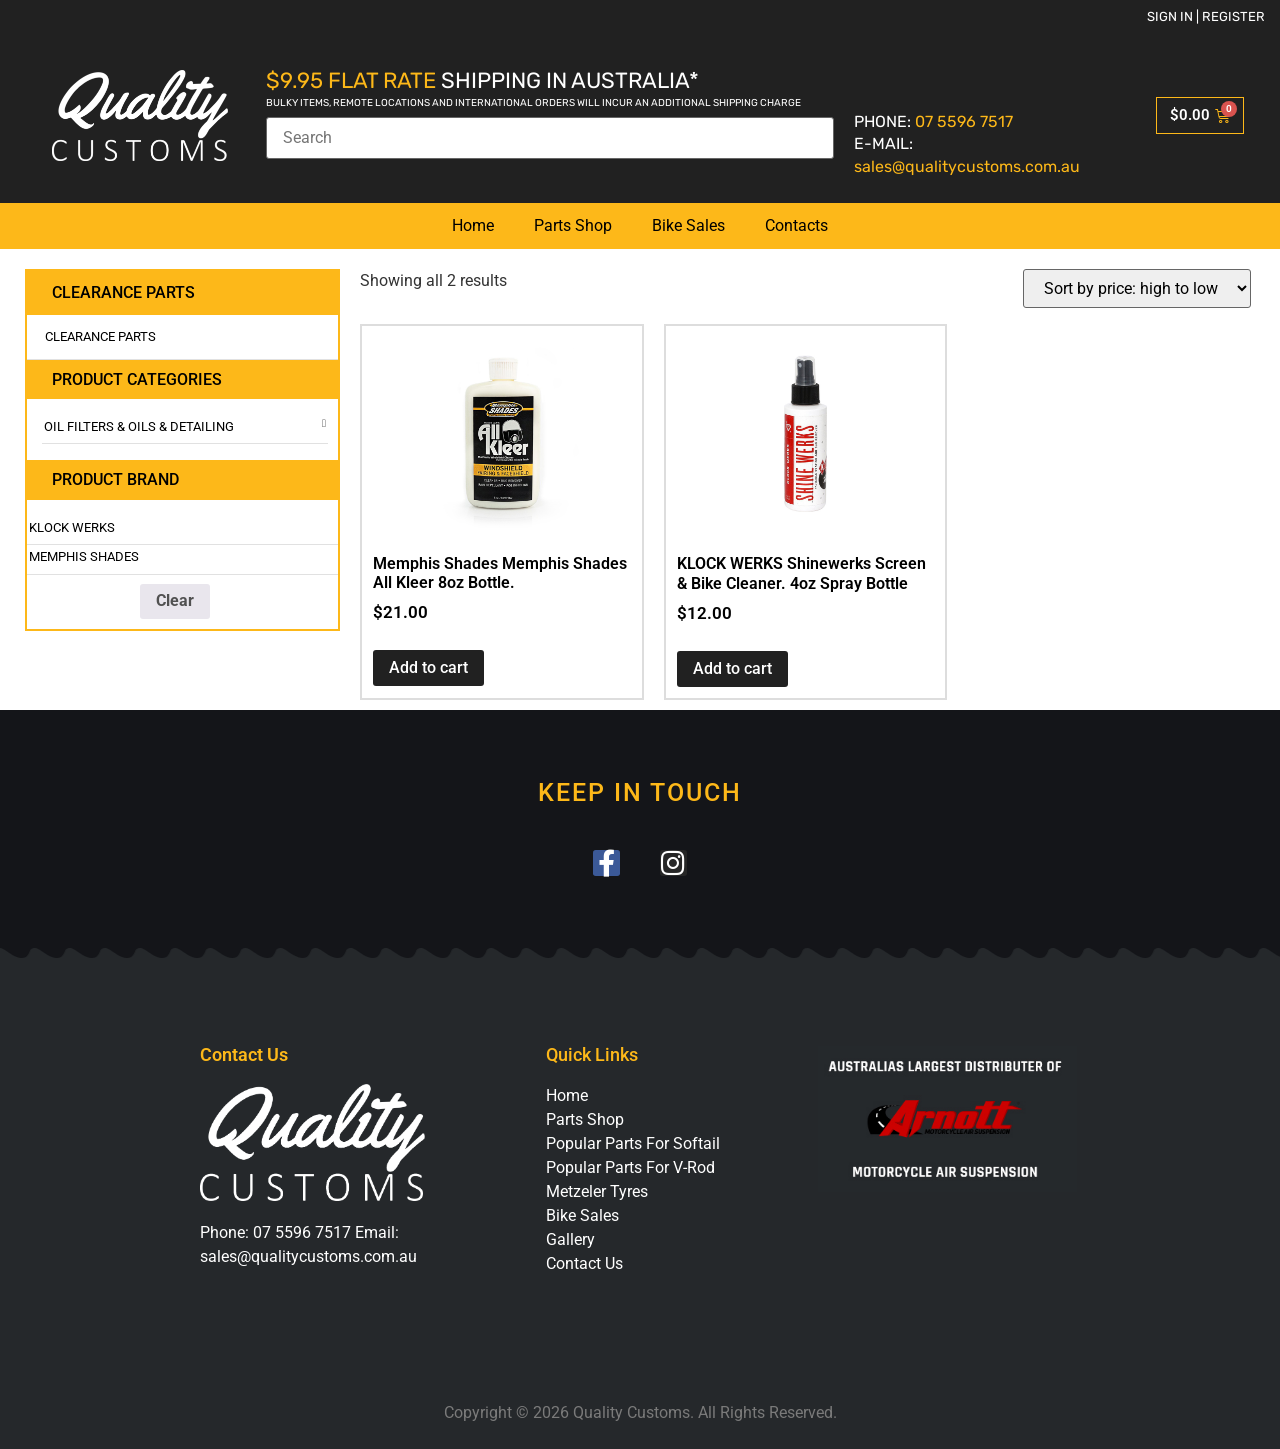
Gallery (570, 1240)
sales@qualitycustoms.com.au (967, 166)
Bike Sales (688, 225)
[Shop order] (1137, 288)
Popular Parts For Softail (633, 1144)
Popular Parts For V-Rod (630, 1168)
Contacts (796, 225)
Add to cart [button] (428, 667)
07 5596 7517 (964, 121)
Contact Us (584, 1264)
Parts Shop (573, 225)
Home (473, 225)
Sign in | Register (1206, 16)
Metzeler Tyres (597, 1192)
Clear (175, 600)
